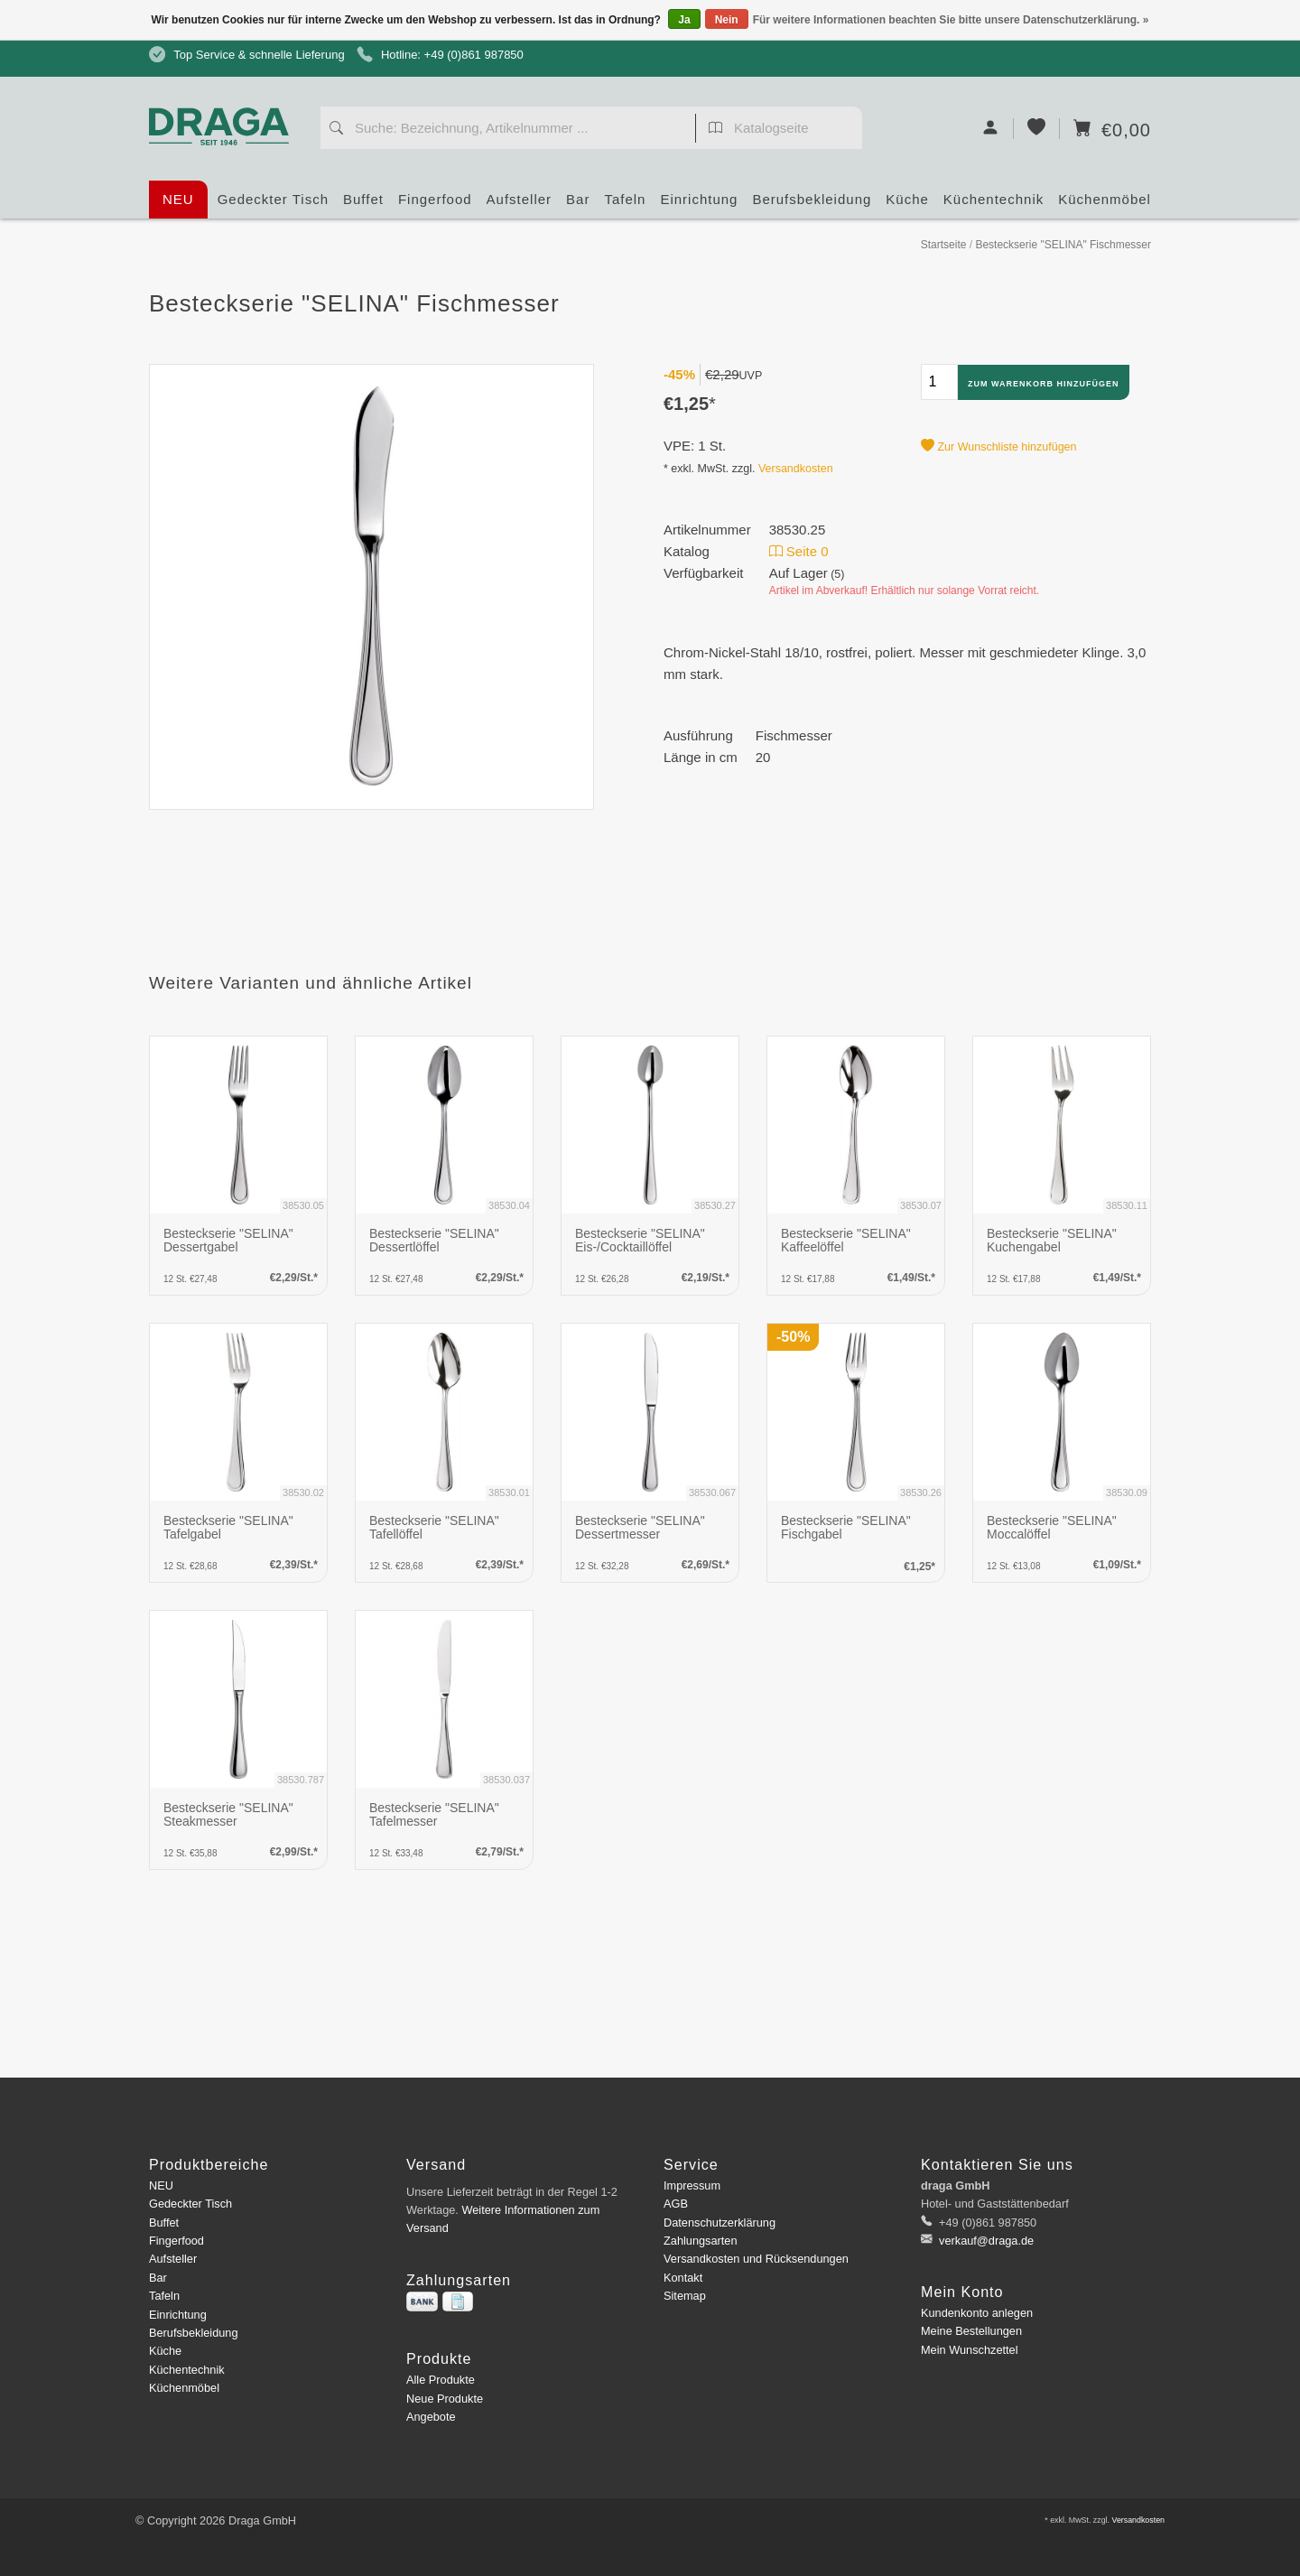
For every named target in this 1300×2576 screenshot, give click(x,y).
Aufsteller (519, 205)
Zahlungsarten (701, 2240)
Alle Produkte (440, 2379)
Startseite (944, 244)
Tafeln (624, 205)
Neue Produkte (444, 2398)
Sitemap (685, 2295)
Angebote (431, 2416)
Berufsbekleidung (811, 205)
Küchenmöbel (1104, 205)
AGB (676, 2203)
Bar (578, 205)
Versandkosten (795, 468)
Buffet (363, 205)
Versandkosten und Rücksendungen (756, 2258)
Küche (907, 205)
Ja (684, 20)
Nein (726, 20)
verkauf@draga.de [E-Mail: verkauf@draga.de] (985, 2240)
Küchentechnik (993, 205)
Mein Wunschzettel (969, 2350)
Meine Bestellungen (971, 2331)
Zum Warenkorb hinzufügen (1043, 383)
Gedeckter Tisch (273, 205)
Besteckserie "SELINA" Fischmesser (1063, 244)
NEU (178, 199)
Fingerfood (435, 205)
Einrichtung (699, 205)
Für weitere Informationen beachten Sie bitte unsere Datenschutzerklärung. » (951, 20)
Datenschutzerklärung (719, 2222)
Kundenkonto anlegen (977, 2313)
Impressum (692, 2185)
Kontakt (683, 2277)
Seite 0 (799, 551)
